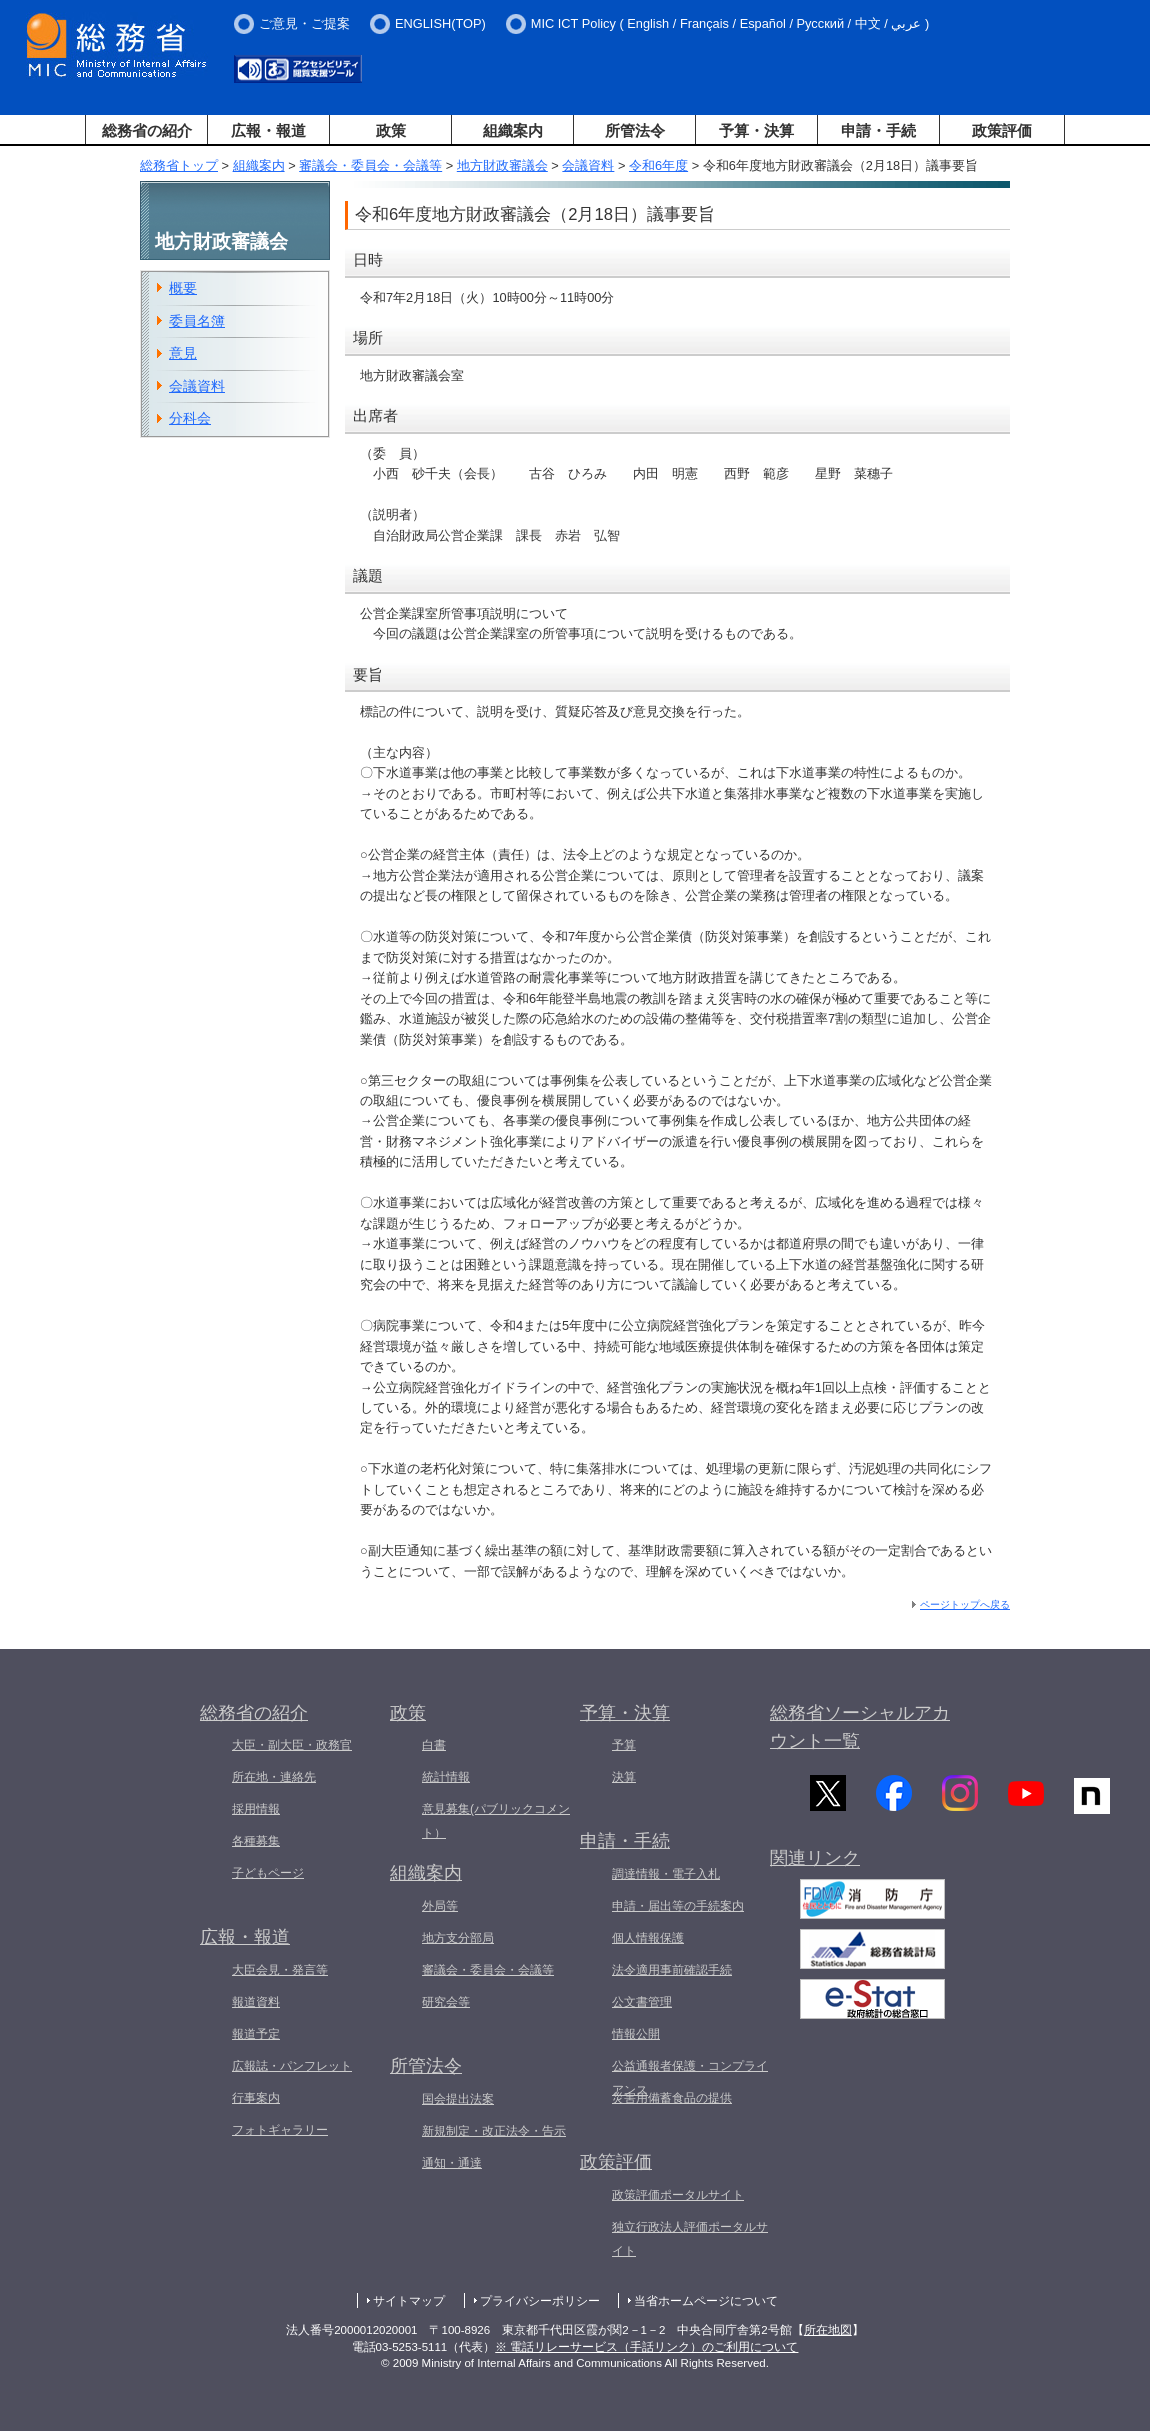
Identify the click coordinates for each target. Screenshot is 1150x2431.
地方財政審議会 (502, 165)
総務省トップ (179, 165)
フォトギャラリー (280, 2130)
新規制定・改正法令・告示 (494, 2131)
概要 (183, 288)
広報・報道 (268, 130)
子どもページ (268, 1873)
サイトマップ (409, 2301)
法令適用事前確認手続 (672, 1970)
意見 (183, 353)
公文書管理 (642, 2002)
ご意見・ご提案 (304, 23)
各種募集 (256, 1841)
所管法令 (635, 130)
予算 (624, 1745)
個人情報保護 (648, 1938)
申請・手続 (878, 130)
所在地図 (828, 2330)
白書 (434, 1745)
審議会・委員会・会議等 (370, 165)
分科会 (190, 418)
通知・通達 (452, 2163)
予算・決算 (756, 130)
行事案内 (256, 2098)
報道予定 (256, 2034)
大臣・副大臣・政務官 (292, 1745)
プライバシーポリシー (540, 2301)
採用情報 (256, 1809)
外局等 (440, 1906)
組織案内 (513, 130)
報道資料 (256, 2002)
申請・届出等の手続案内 (678, 1906)
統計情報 (446, 1777)
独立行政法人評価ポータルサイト (690, 2239)
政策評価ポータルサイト (678, 2195)
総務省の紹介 (147, 130)
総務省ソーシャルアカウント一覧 (860, 1727)
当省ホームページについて (706, 2301)
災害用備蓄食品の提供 (672, 2098)
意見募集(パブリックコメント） (496, 1821)
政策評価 (1002, 130)
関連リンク (815, 1868)
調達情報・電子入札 (666, 1874)
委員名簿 (197, 321)
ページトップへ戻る (965, 1604)
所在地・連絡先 (274, 1777)
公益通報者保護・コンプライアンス (690, 2078)
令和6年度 (658, 165)
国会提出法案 (458, 2099)
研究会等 (446, 2002)
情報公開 (636, 2034)
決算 (624, 1777)
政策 (391, 130)
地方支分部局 (458, 1938)
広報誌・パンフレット (292, 2066)
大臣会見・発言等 (280, 1970)
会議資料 (588, 165)
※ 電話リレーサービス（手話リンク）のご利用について (646, 2347)
